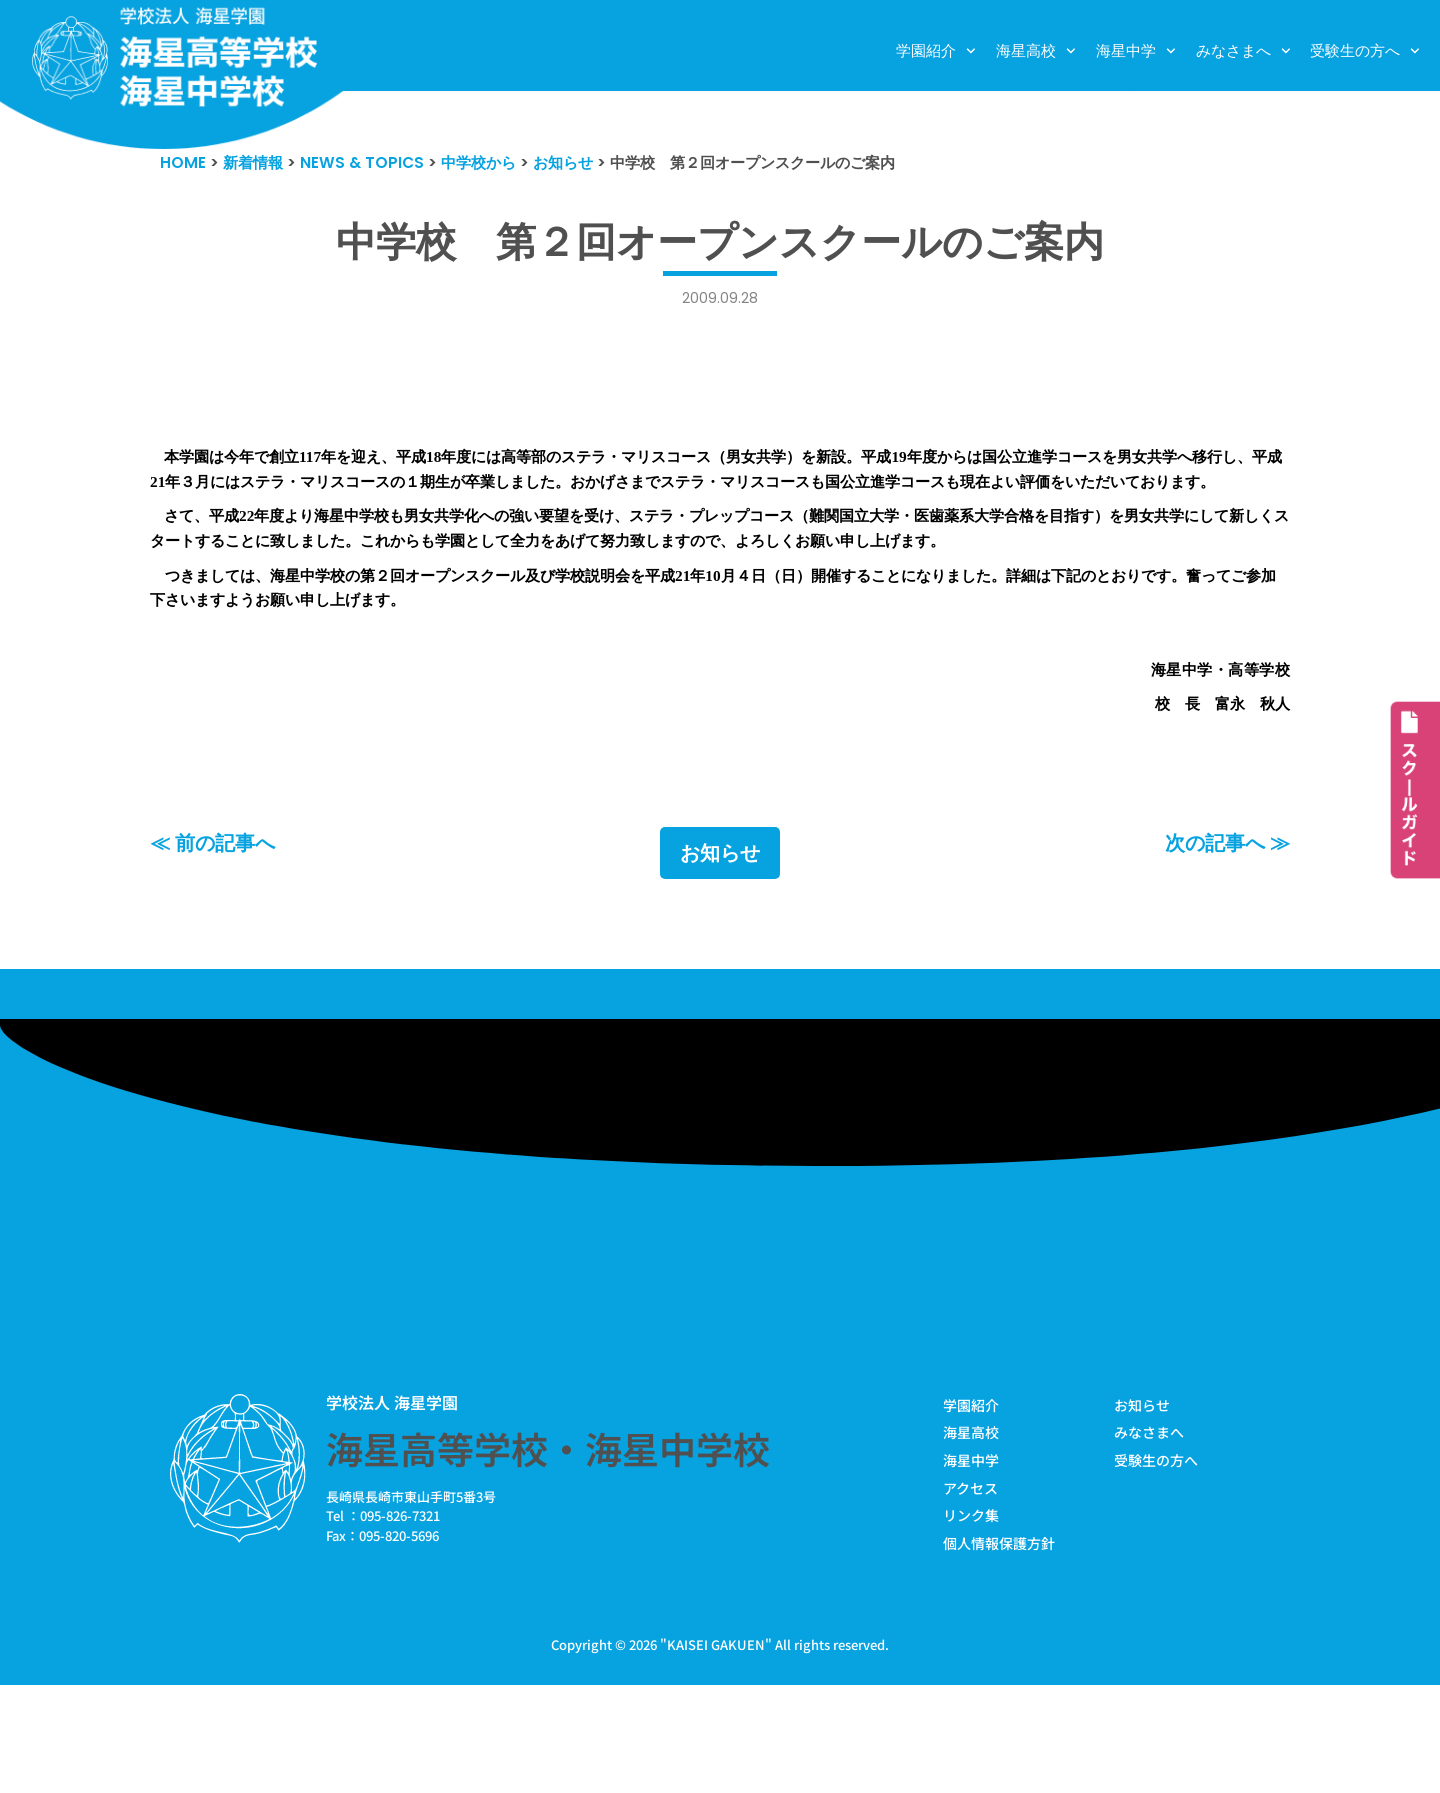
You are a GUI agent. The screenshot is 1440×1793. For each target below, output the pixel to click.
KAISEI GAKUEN (716, 1751)
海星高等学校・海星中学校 (548, 1547)
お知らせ (720, 950)
